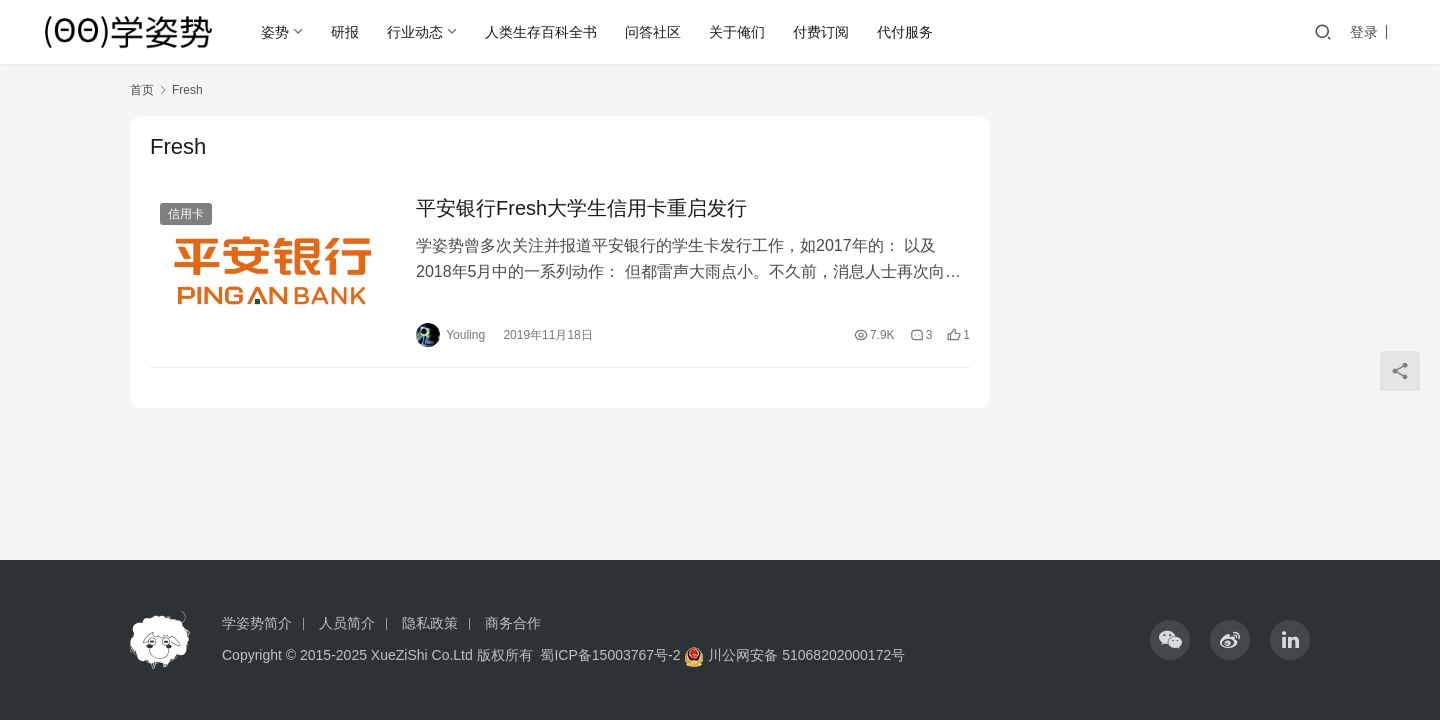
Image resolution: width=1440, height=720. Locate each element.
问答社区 (653, 32)
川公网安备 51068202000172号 (806, 655)
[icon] (1170, 640)
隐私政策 (430, 623)
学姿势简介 (257, 623)
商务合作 (513, 623)
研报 (345, 32)
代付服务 (905, 32)
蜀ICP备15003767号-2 (610, 655)
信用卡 (186, 214)
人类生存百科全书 (541, 32)
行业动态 (415, 32)
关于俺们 (737, 32)
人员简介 (347, 623)
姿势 (275, 32)
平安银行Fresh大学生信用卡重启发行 (581, 208)
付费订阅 (821, 32)
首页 (142, 90)
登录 (1364, 32)
